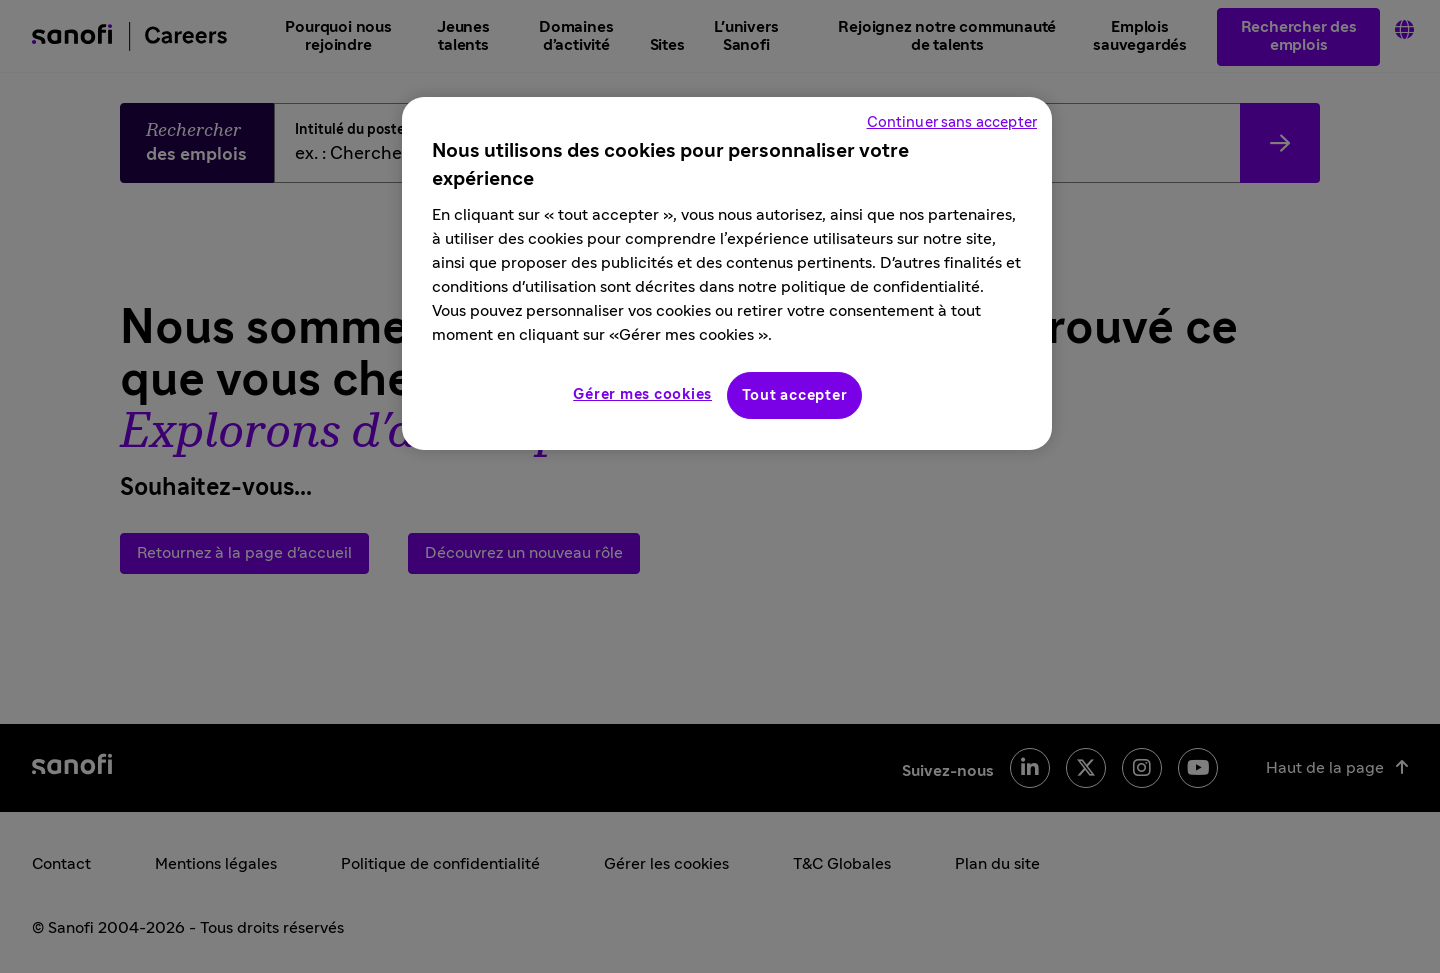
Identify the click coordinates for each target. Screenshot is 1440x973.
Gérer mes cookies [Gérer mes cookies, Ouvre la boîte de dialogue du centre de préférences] (642, 394)
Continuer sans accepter (952, 122)
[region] (727, 273)
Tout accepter (795, 395)
